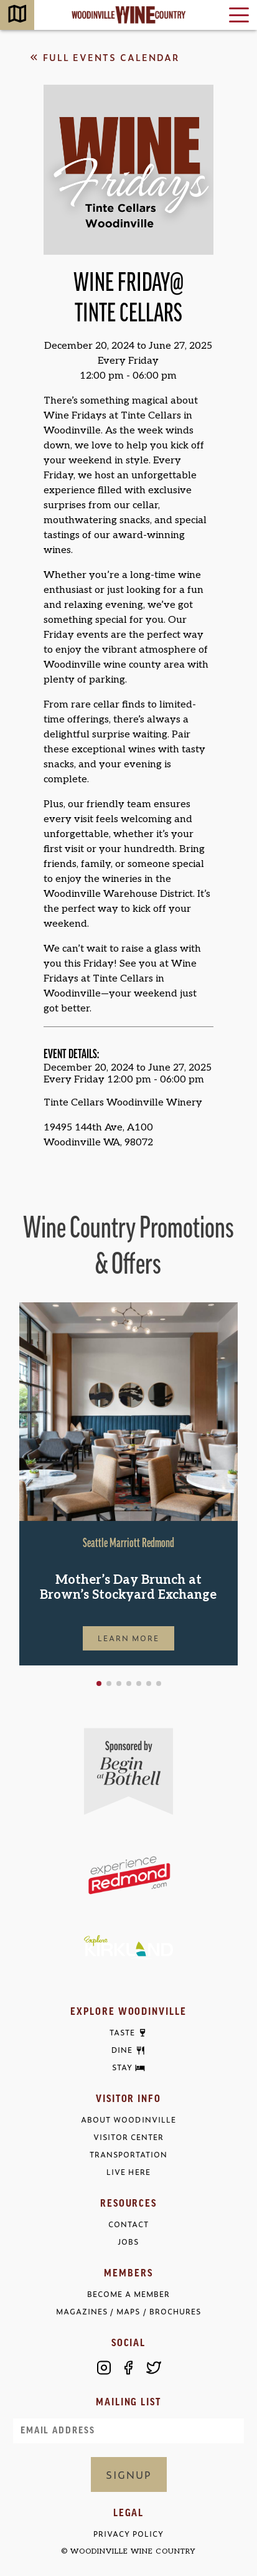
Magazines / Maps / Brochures (128, 2311)
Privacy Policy (128, 2534)
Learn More (129, 1638)
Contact (128, 2224)
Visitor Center (128, 2137)
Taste (122, 2033)
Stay (122, 2068)
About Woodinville (128, 2119)
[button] (98, 1683)
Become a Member (128, 2294)
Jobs (128, 2242)
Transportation (128, 2154)
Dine (122, 2050)
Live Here (128, 2172)
